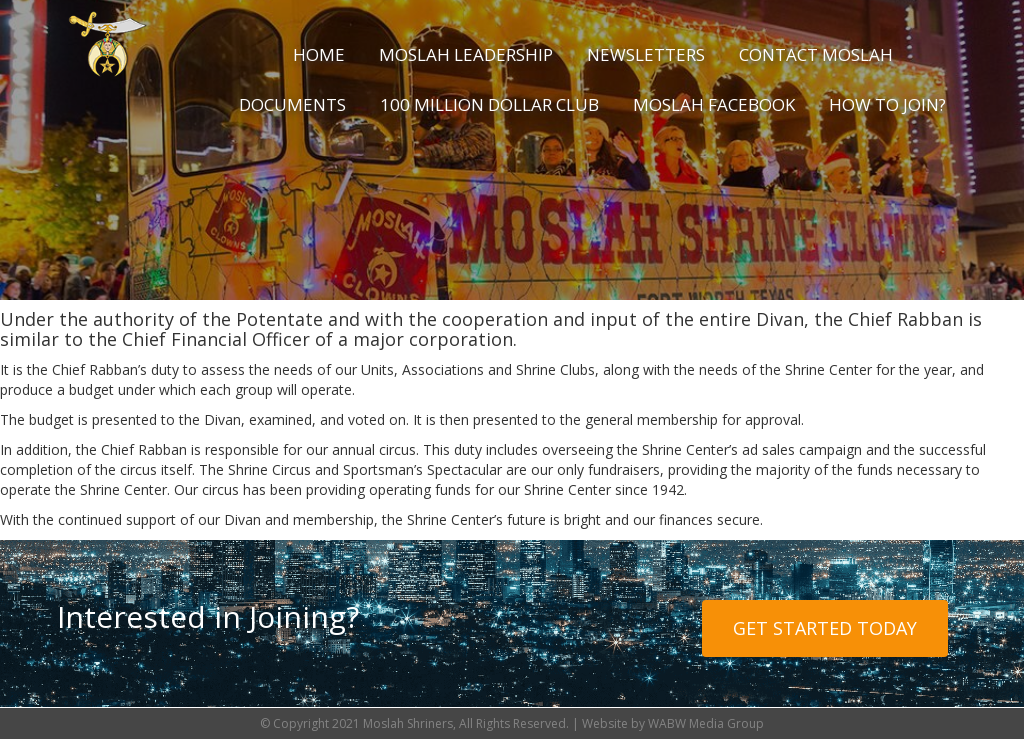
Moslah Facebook (714, 104)
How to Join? (887, 104)
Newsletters (646, 54)
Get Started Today (825, 628)
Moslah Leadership (466, 54)
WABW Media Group (706, 723)
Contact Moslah (816, 54)
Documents (292, 104)
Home (319, 54)
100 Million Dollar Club (489, 104)
